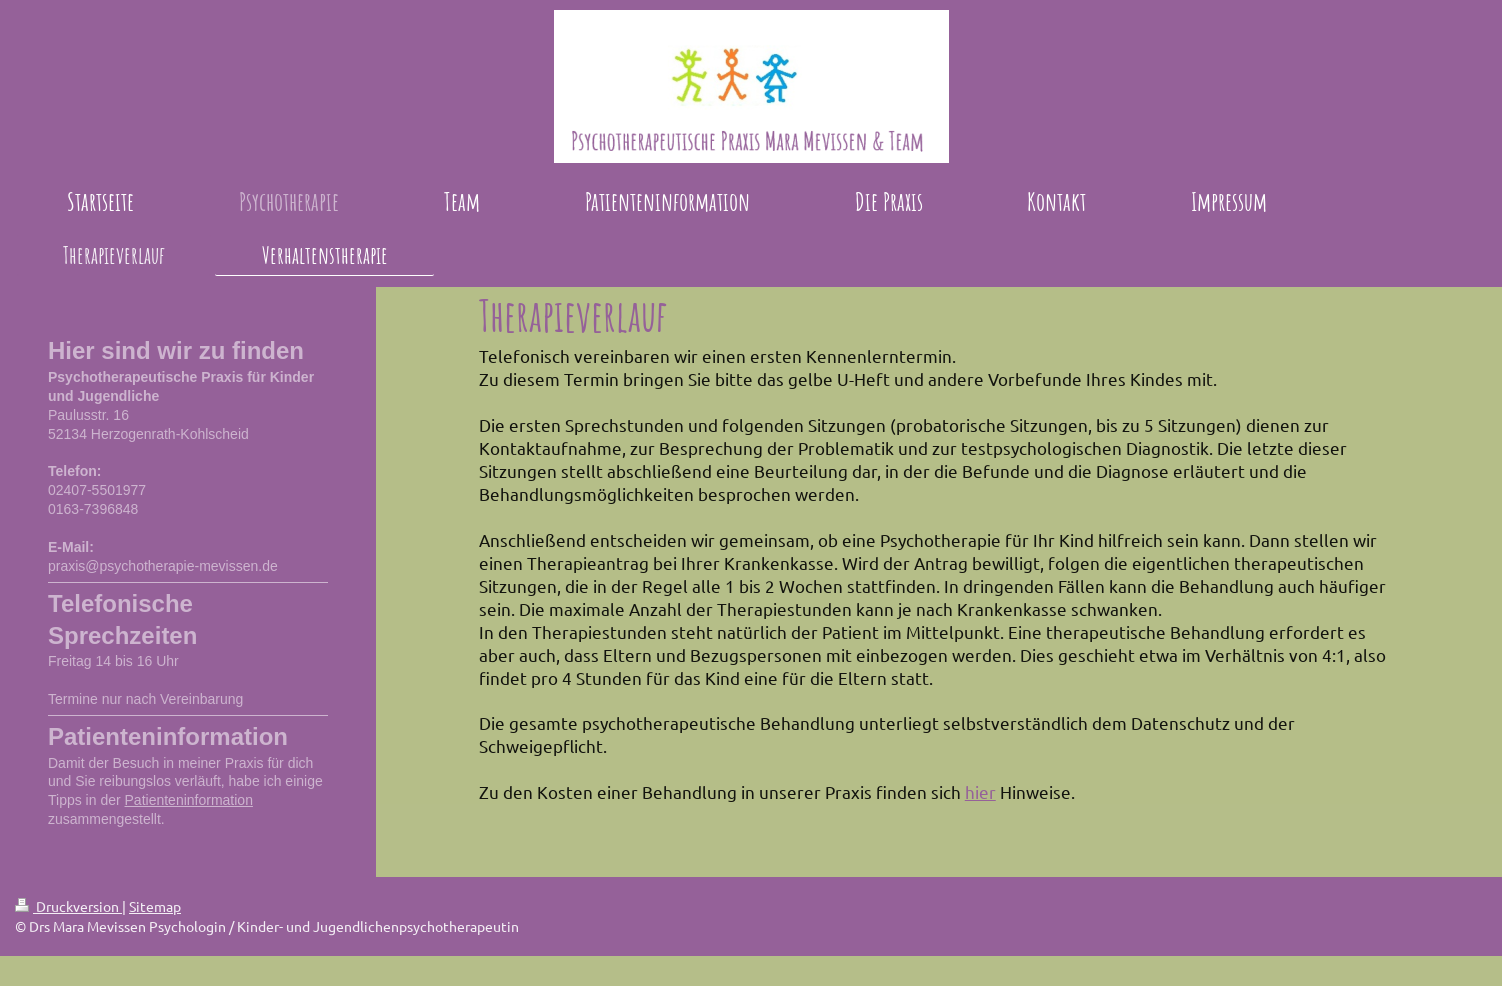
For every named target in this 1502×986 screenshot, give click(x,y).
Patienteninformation (189, 800)
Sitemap (155, 906)
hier (980, 791)
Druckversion (68, 906)
